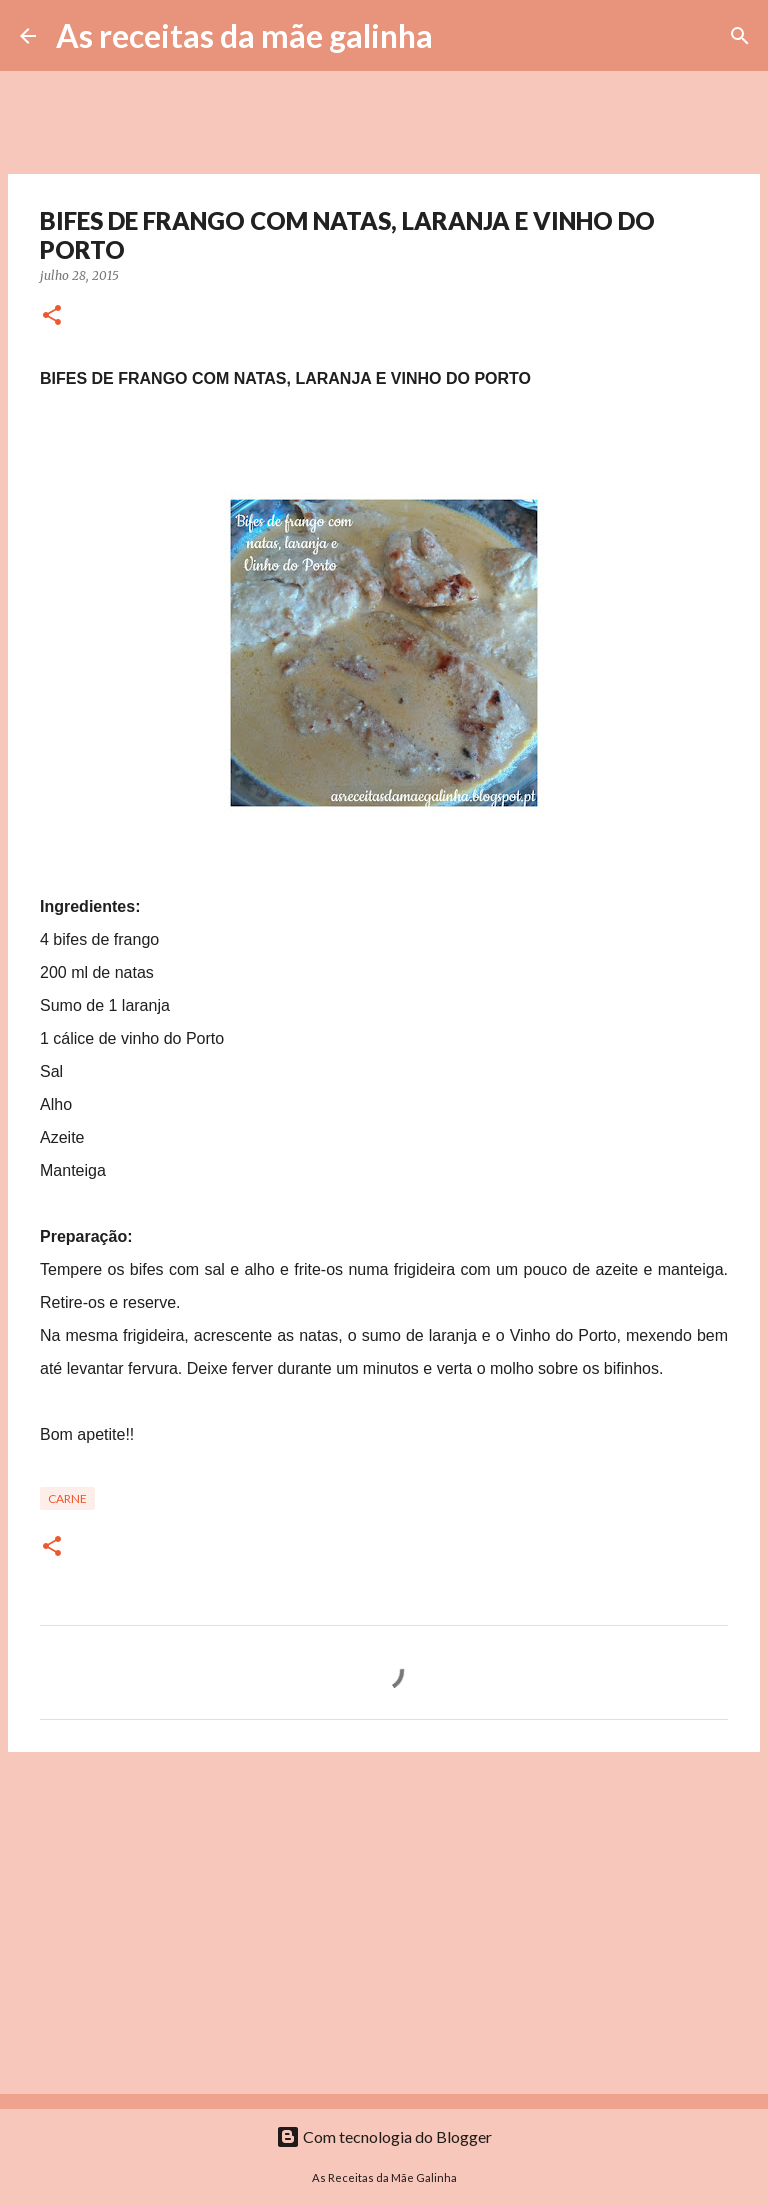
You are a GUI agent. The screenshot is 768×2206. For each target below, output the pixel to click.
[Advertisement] (384, 1922)
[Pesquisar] (461, 36)
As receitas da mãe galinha (244, 35)
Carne (67, 1498)
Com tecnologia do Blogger (384, 2136)
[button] (52, 316)
